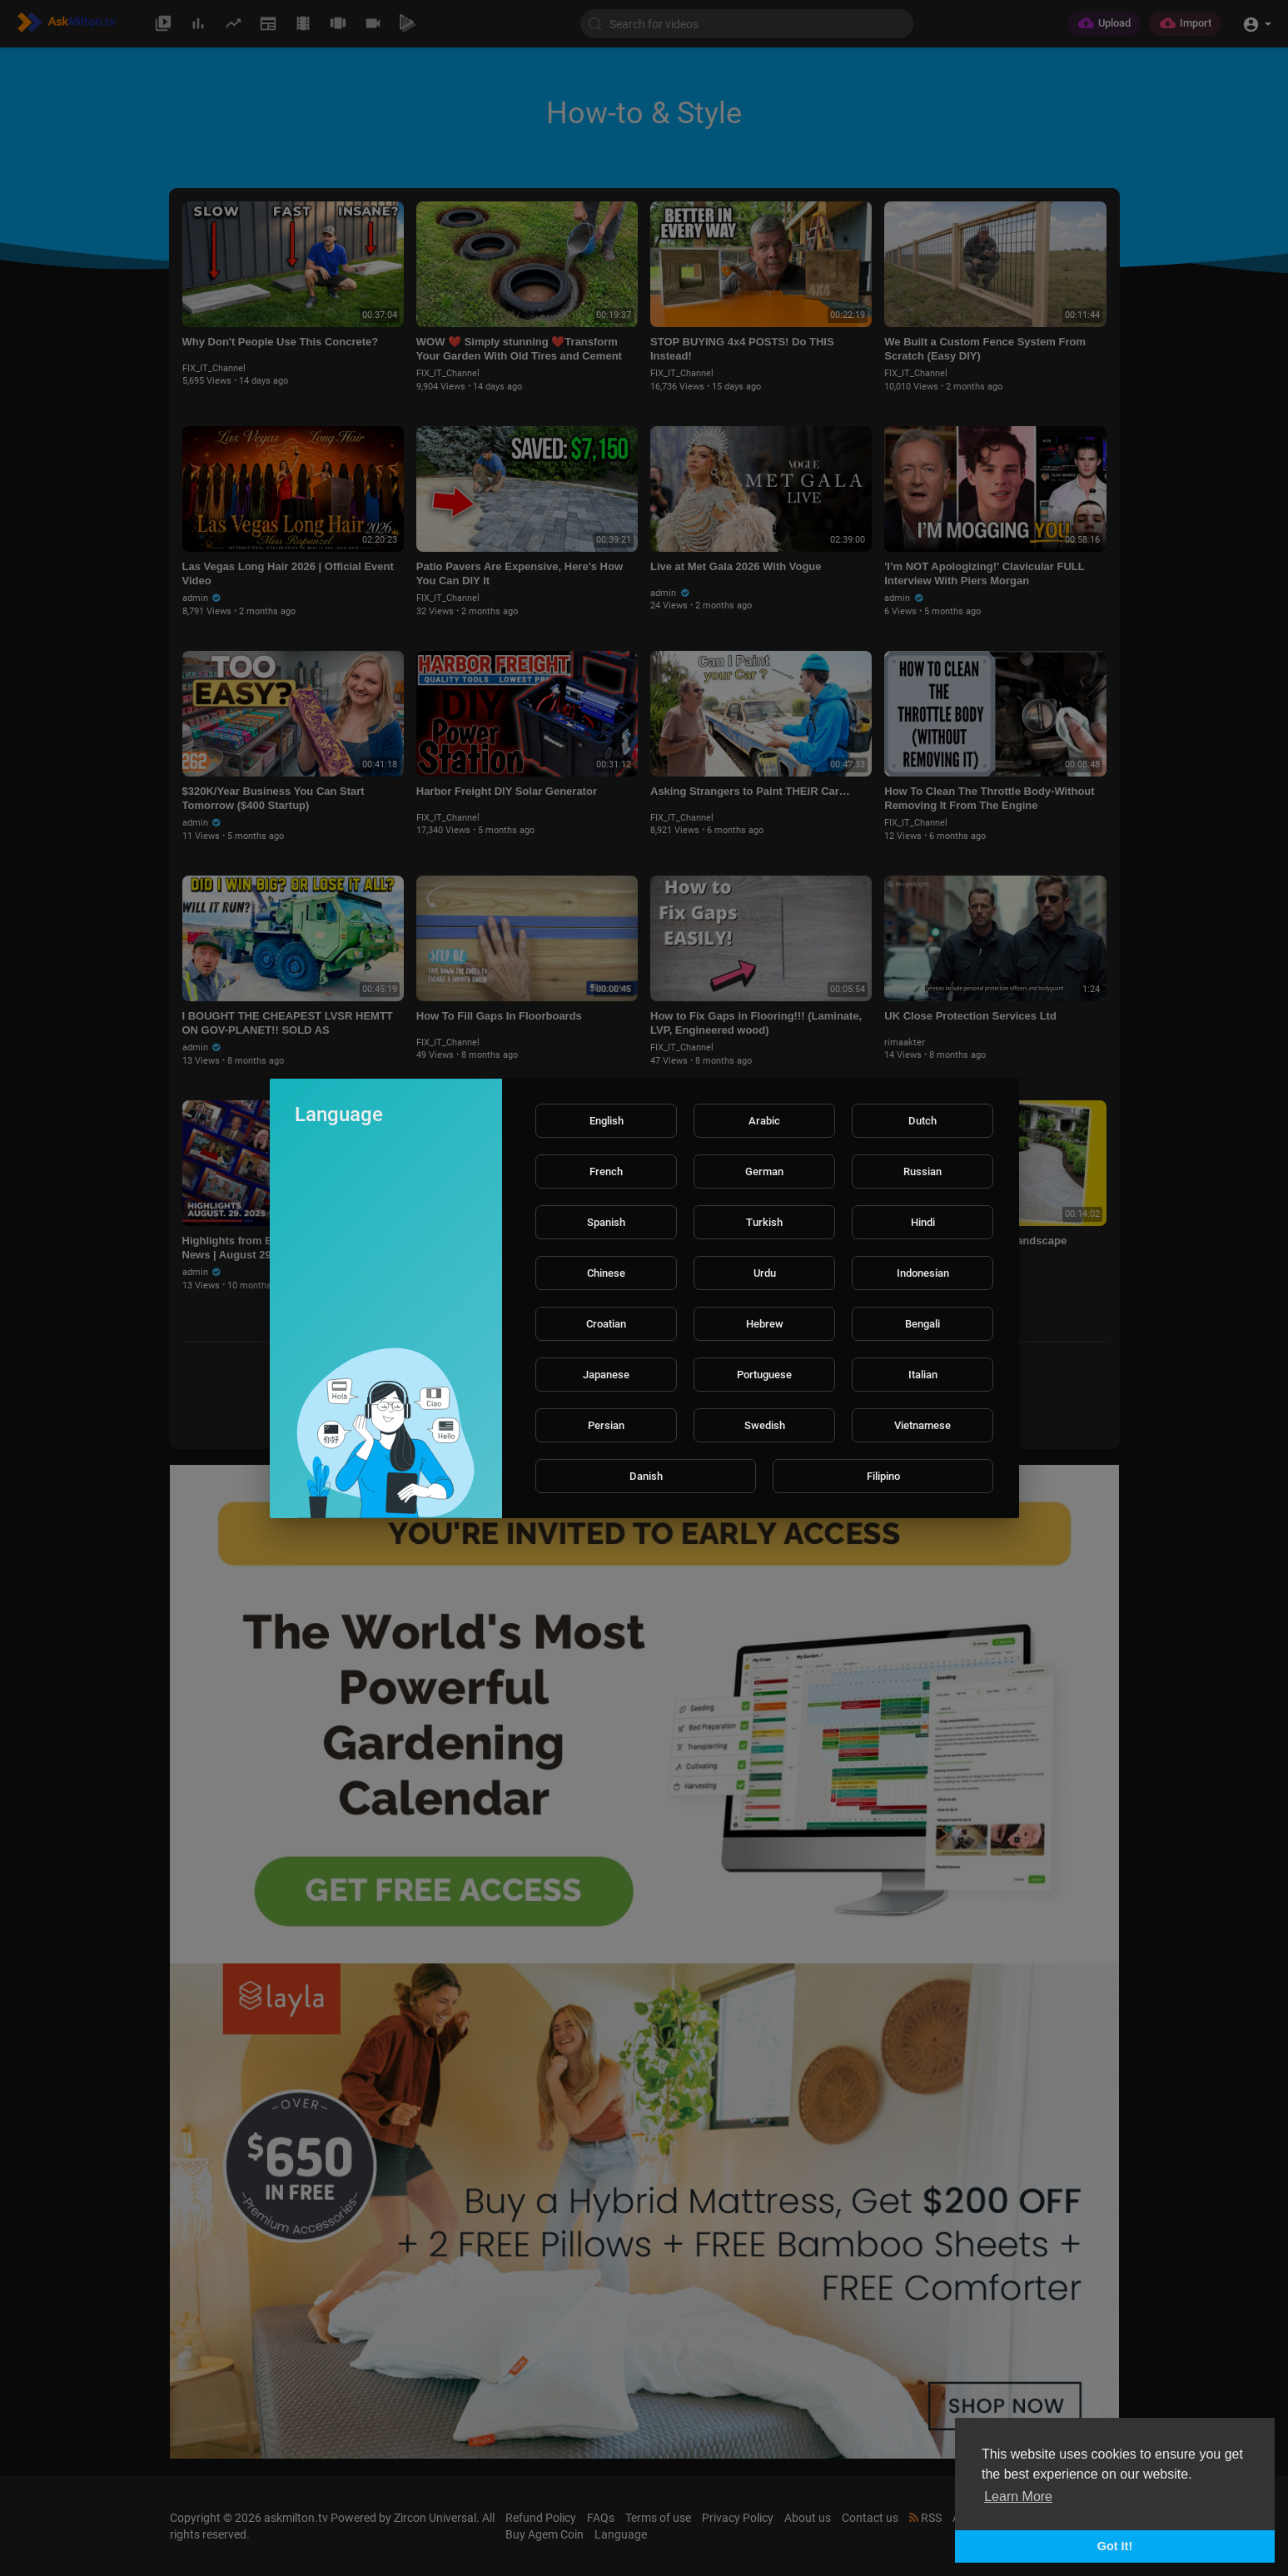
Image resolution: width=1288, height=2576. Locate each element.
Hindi (923, 1222)
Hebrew (764, 1324)
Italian (922, 1374)
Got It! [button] (1114, 2546)
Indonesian (923, 1273)
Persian (606, 1425)
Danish (646, 1476)
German (764, 1171)
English (606, 1120)
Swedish (764, 1425)
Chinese (606, 1273)
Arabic (764, 1120)
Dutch (922, 1120)
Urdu (764, 1273)
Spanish (606, 1222)
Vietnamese (922, 1425)
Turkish (764, 1222)
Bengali (922, 1324)
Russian (922, 1171)
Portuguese (764, 1374)
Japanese (606, 1374)
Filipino (883, 1476)
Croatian (606, 1324)
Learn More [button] (1018, 2496)
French (606, 1171)
